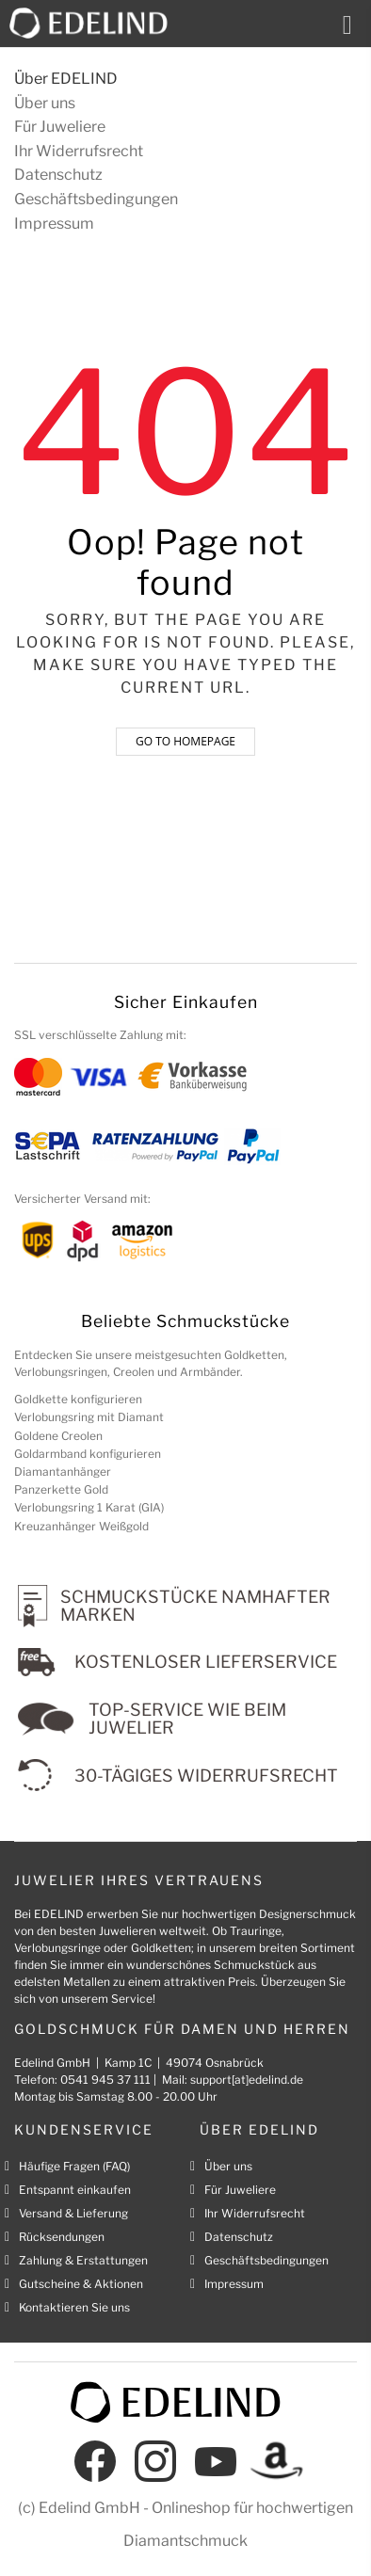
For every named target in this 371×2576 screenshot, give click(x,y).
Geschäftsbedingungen (96, 199)
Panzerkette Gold (61, 1489)
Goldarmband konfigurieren (87, 1454)
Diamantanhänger (62, 1471)
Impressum (54, 223)
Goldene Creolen (58, 1436)
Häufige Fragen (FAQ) (74, 2166)
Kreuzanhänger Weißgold (81, 1526)
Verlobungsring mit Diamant (89, 1417)
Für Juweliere (59, 127)
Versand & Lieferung (73, 2213)
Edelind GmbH (89, 2508)
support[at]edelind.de (246, 2079)
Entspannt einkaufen (75, 2190)
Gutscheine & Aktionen (81, 2284)
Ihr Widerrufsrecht (78, 151)
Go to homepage (185, 741)
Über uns (44, 103)
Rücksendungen (62, 2237)
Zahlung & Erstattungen (83, 2260)
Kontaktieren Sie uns (74, 2307)
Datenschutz (58, 175)
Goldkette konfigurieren (78, 1399)
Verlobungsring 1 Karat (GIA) (89, 1507)
